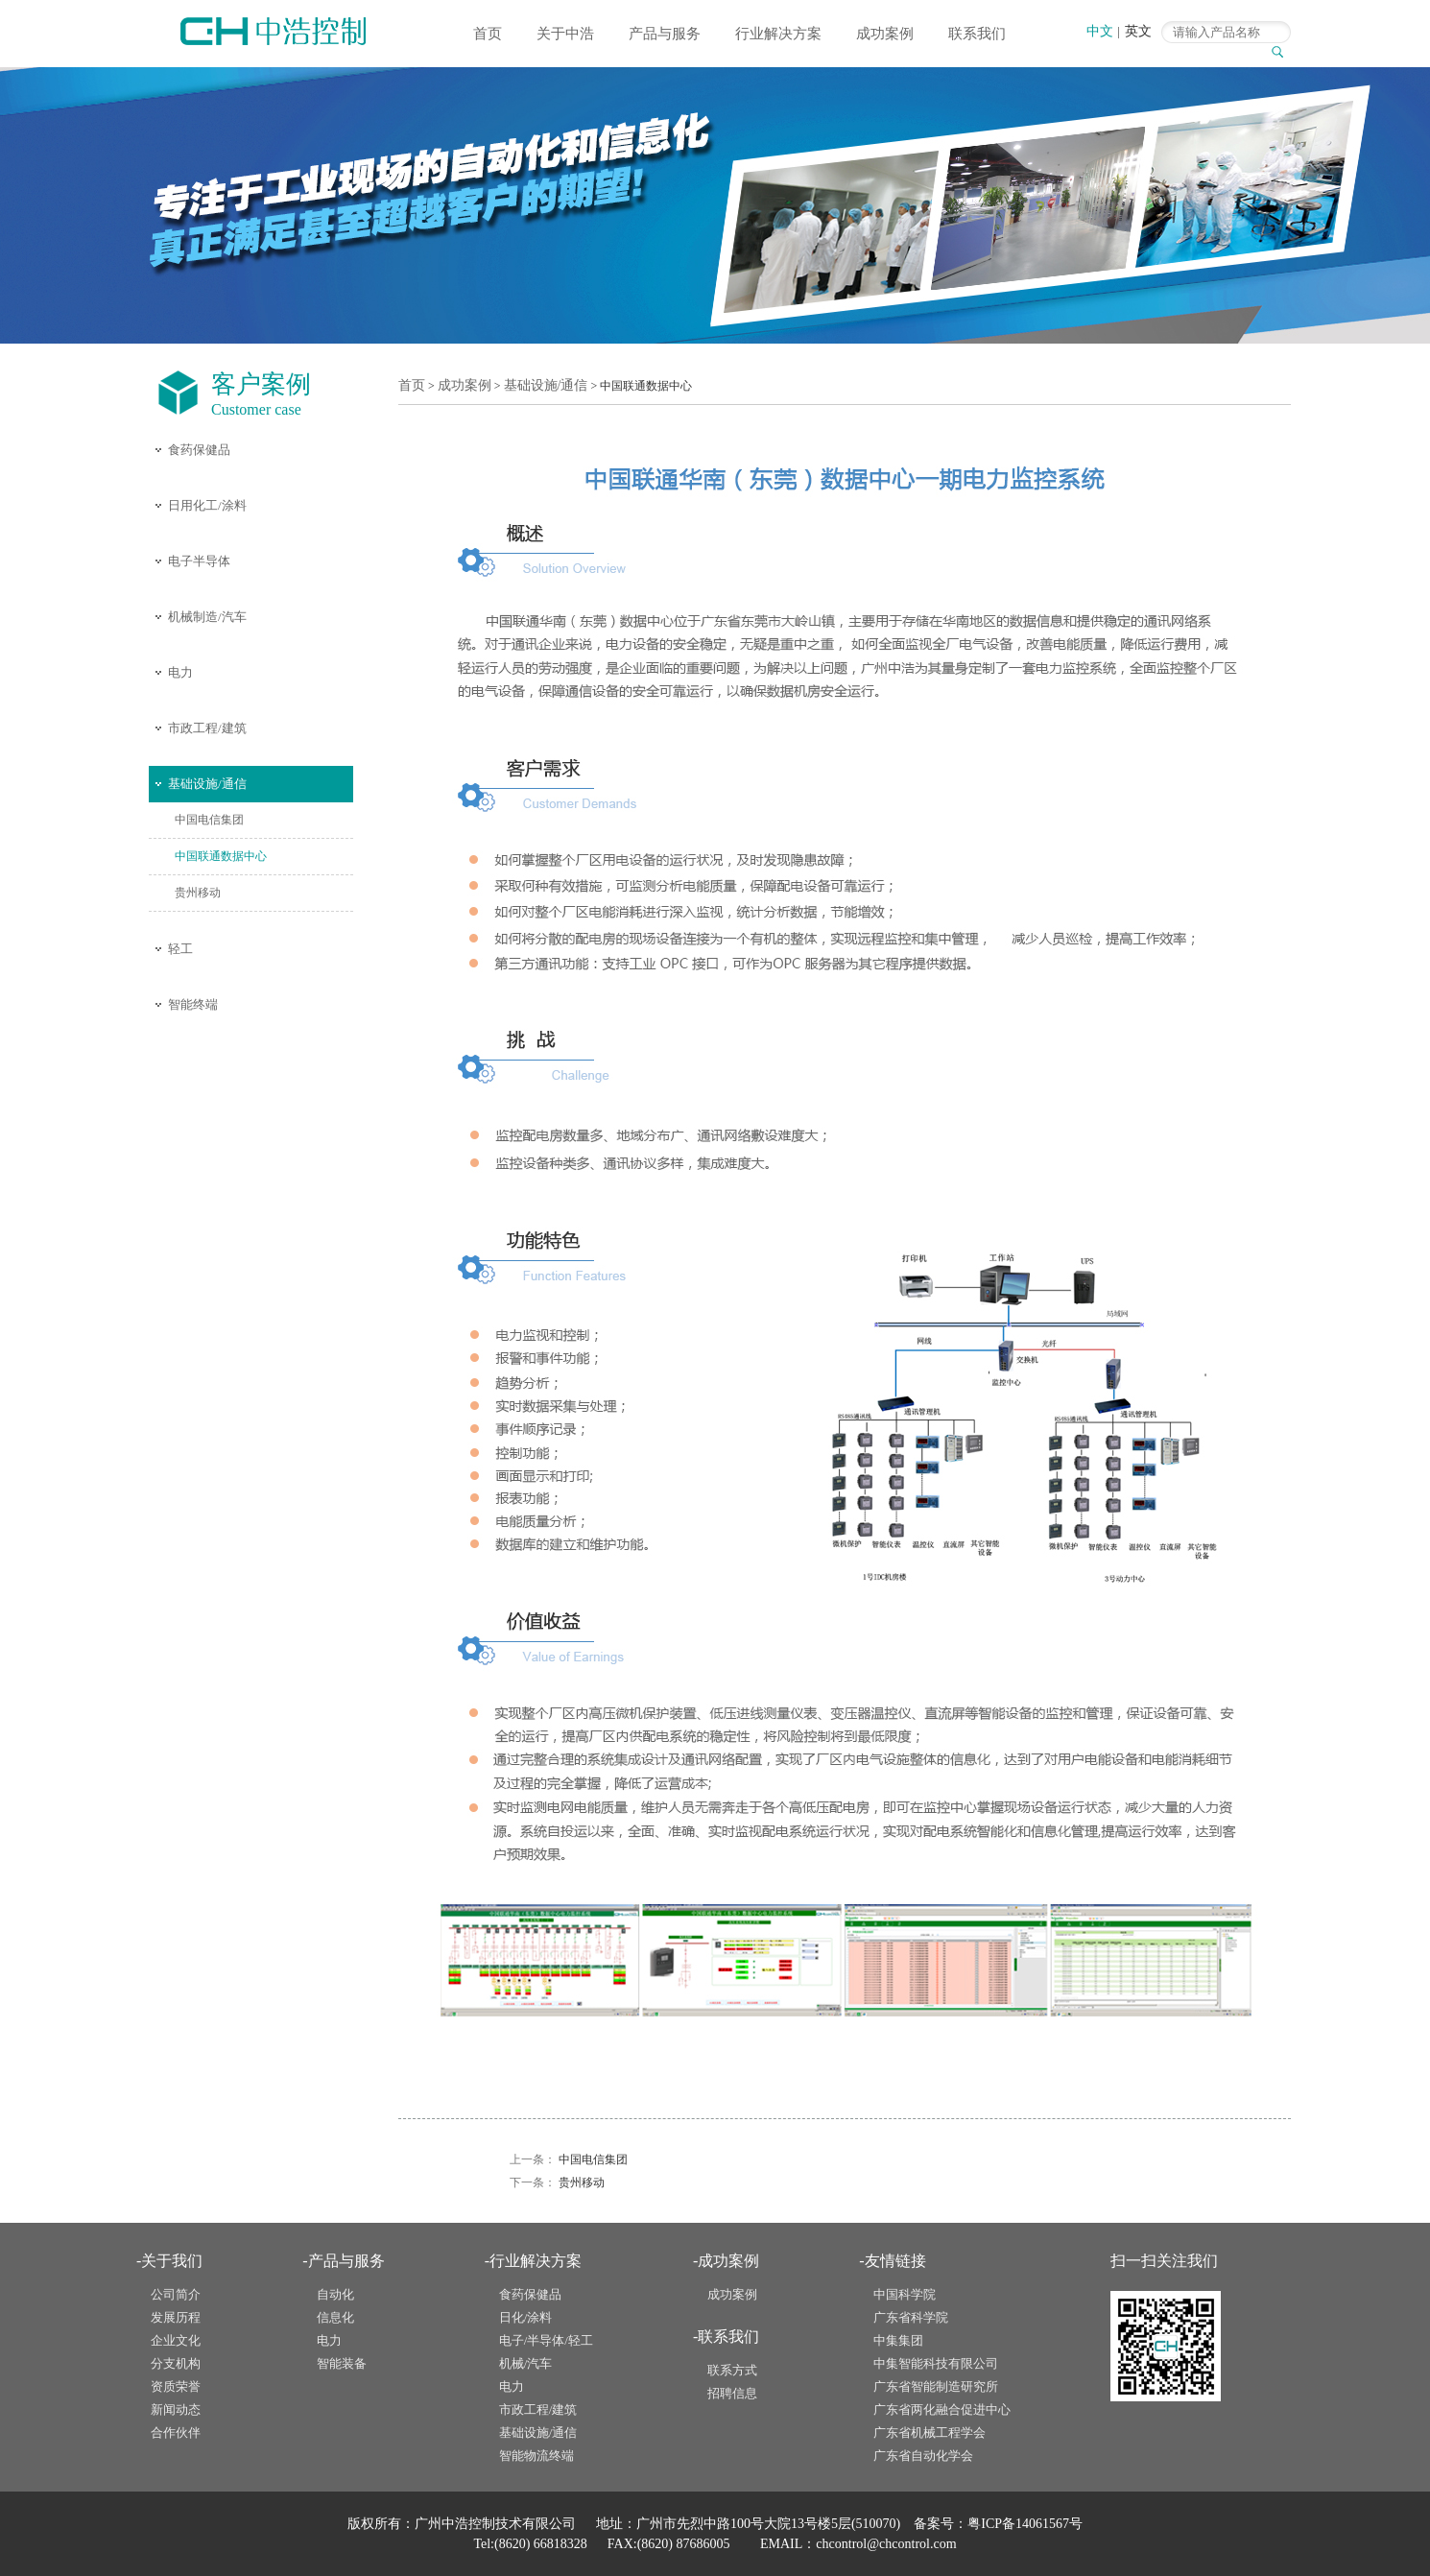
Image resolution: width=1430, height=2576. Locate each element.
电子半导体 (199, 561)
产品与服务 (665, 33)
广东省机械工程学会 (929, 2432)
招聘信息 (732, 2393)
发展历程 (176, 2317)
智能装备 (342, 2363)
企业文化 (176, 2340)
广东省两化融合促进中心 (942, 2409)
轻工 (180, 949)
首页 (487, 33)
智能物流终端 (536, 2455)
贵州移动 (198, 892)
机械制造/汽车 (207, 616)
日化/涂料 (526, 2317)
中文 (1099, 31)
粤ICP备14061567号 (1025, 2523)
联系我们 (977, 33)
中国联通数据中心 (221, 856)
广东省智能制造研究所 (935, 2386)
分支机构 (176, 2363)
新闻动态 (176, 2409)
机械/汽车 (526, 2363)
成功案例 (885, 33)
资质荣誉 (176, 2386)
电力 (180, 672)
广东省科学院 (910, 2317)
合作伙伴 (176, 2432)
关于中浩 (565, 33)
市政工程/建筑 (207, 728)
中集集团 (898, 2340)
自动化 (335, 2294)
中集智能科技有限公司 (935, 2363)
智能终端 (193, 1004)
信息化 (335, 2317)
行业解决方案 (778, 33)
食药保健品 (199, 449)
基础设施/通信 (207, 783)
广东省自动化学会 (923, 2455)
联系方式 (732, 2370)
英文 (1138, 31)
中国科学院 (904, 2294)
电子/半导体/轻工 (546, 2340)
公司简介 (176, 2294)
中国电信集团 (209, 819)
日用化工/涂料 (207, 505)
